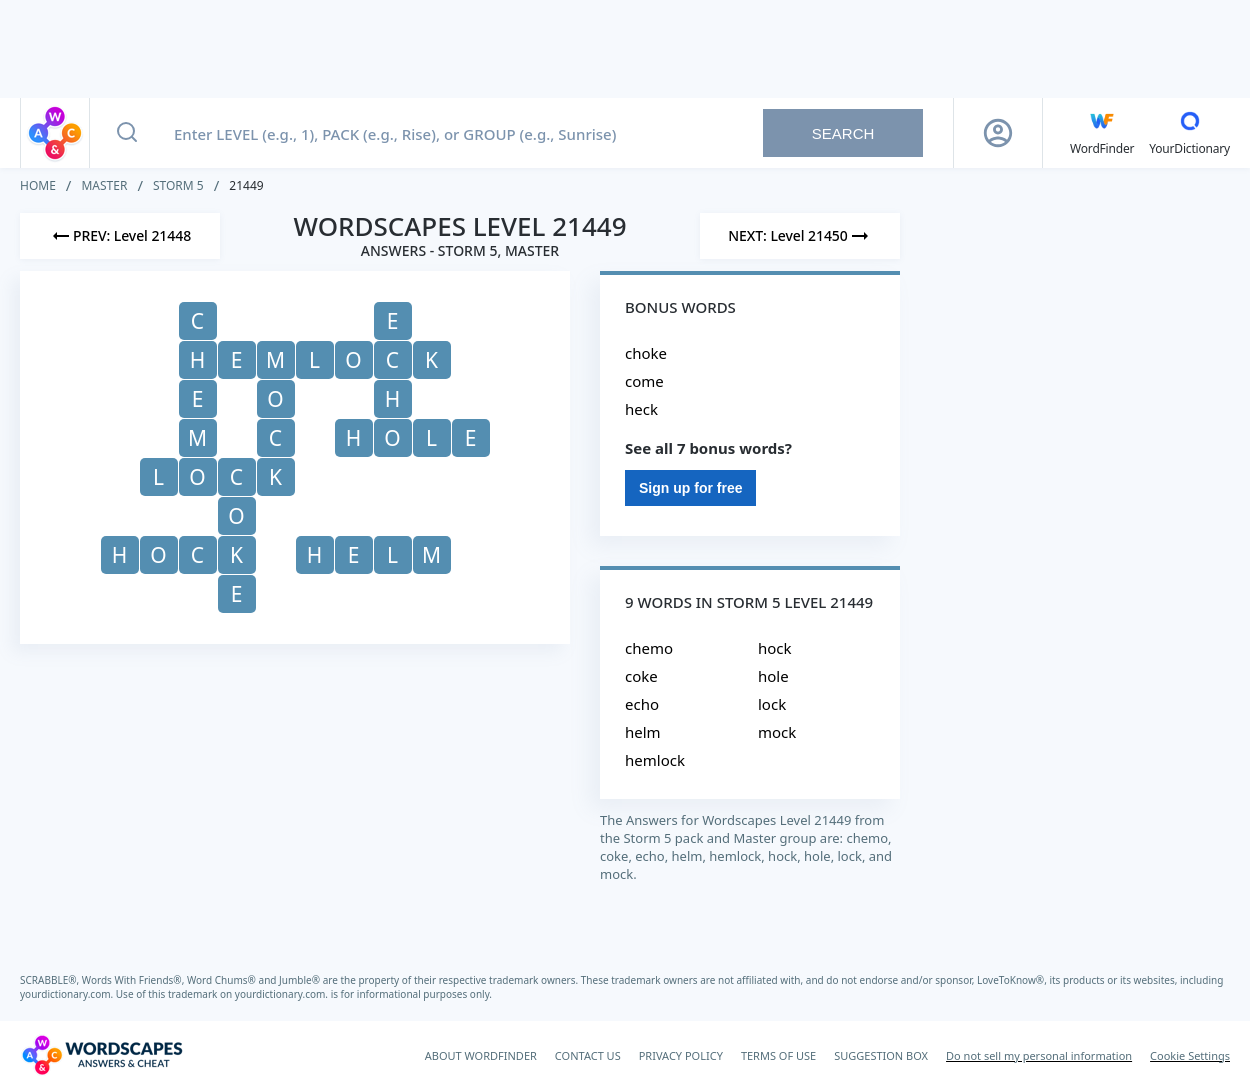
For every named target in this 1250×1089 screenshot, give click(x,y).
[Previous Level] (120, 236)
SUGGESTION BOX (881, 1055)
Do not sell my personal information (1039, 1055)
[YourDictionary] (1189, 133)
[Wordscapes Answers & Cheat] (102, 1055)
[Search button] (127, 133)
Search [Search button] (843, 133)
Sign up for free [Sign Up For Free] (690, 488)
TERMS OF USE (778, 1055)
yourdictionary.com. (68, 994)
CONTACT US (588, 1055)
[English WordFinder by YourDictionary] (1102, 133)
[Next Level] (800, 236)
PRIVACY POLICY (681, 1055)
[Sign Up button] (998, 133)
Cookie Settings (1190, 1055)
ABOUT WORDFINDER (481, 1055)
